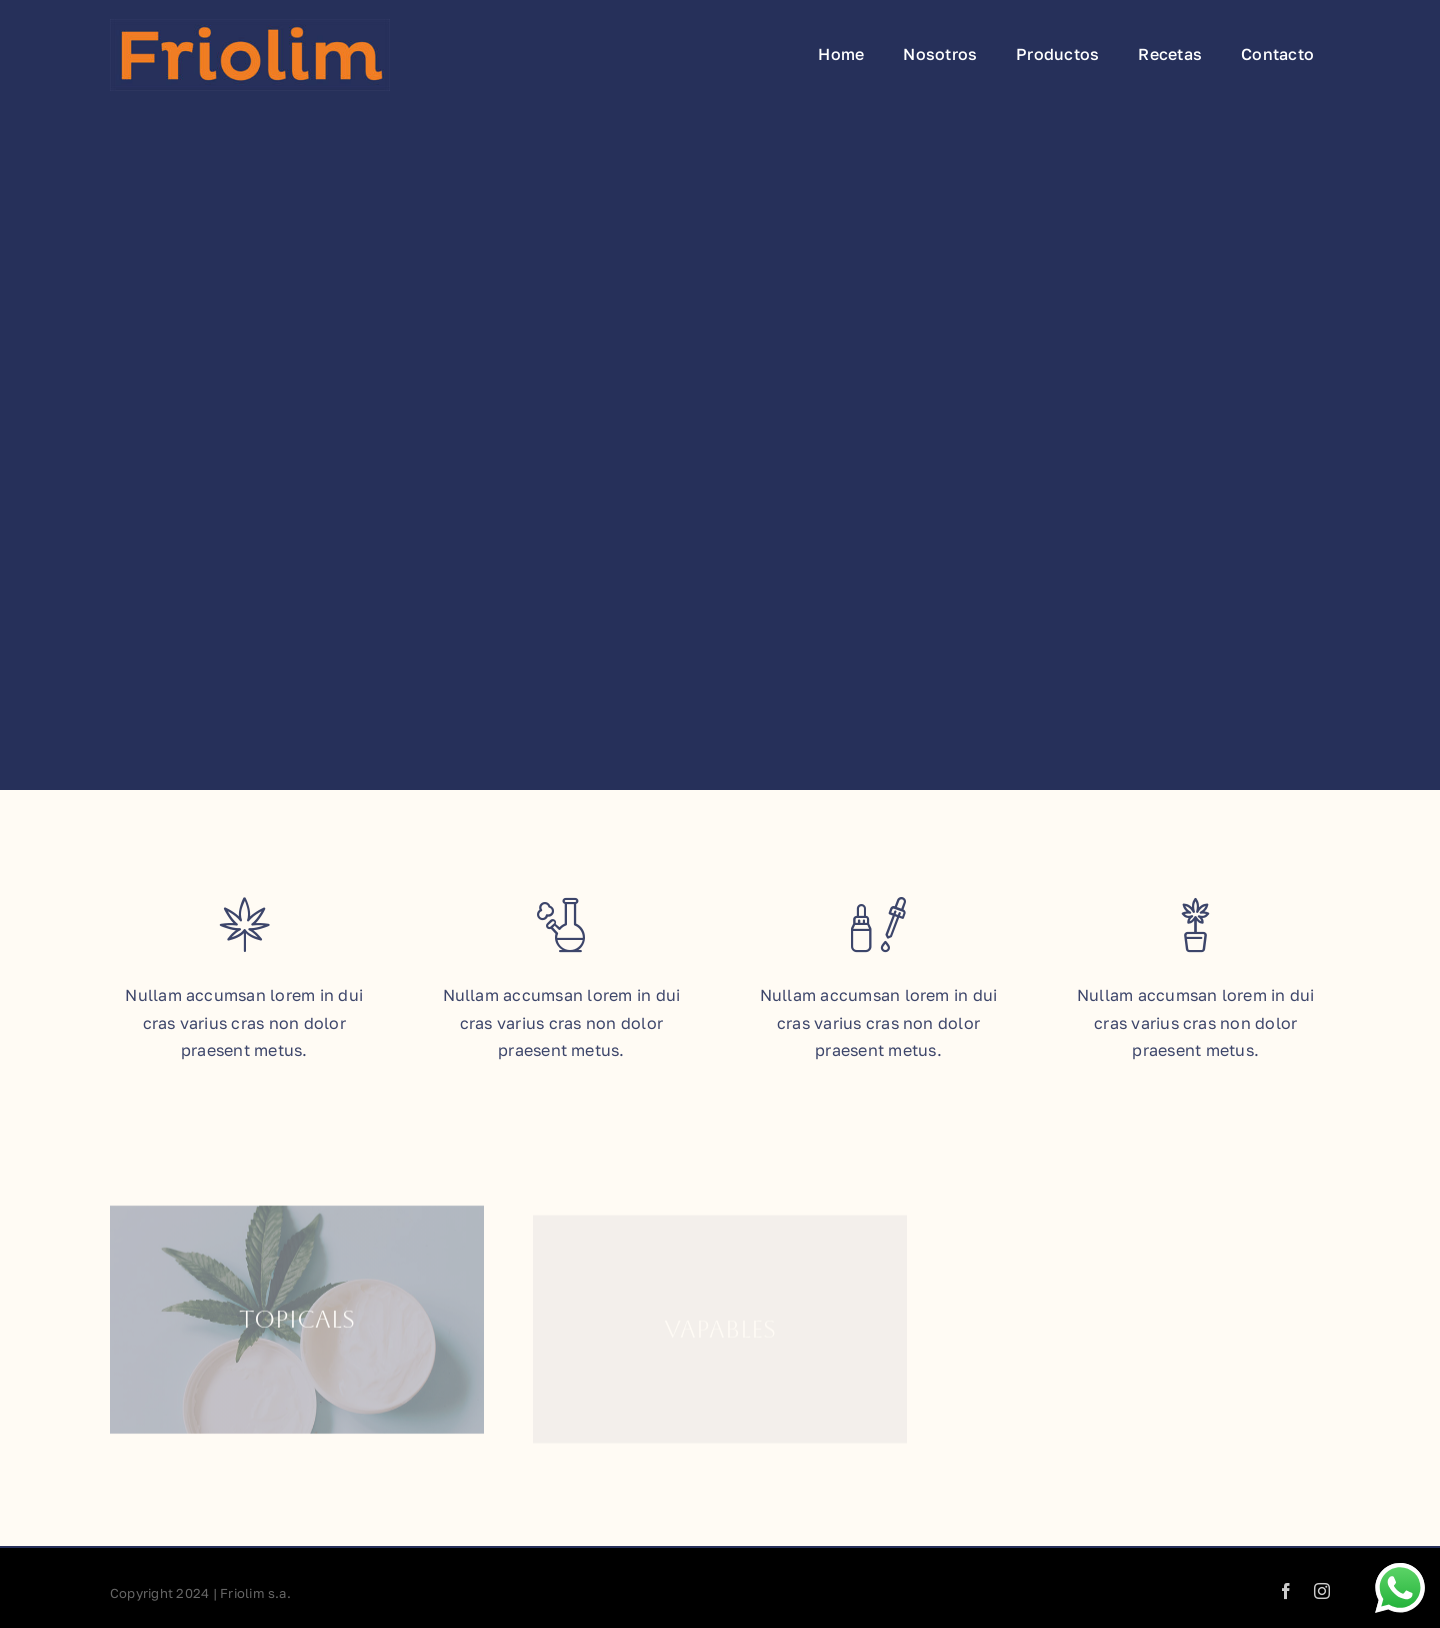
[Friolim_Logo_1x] (250, 27)
